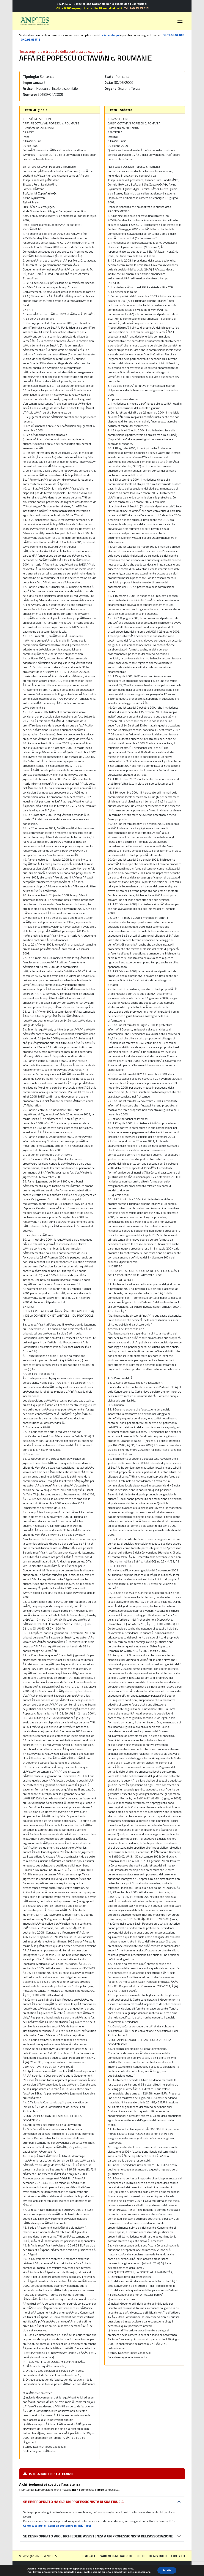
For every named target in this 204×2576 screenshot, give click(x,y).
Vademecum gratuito (116, 2556)
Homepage (88, 2556)
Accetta (166, 2570)
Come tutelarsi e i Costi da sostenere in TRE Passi (57, 2525)
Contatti (178, 2556)
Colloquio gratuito (152, 2556)
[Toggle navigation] (180, 21)
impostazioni (141, 2572)
